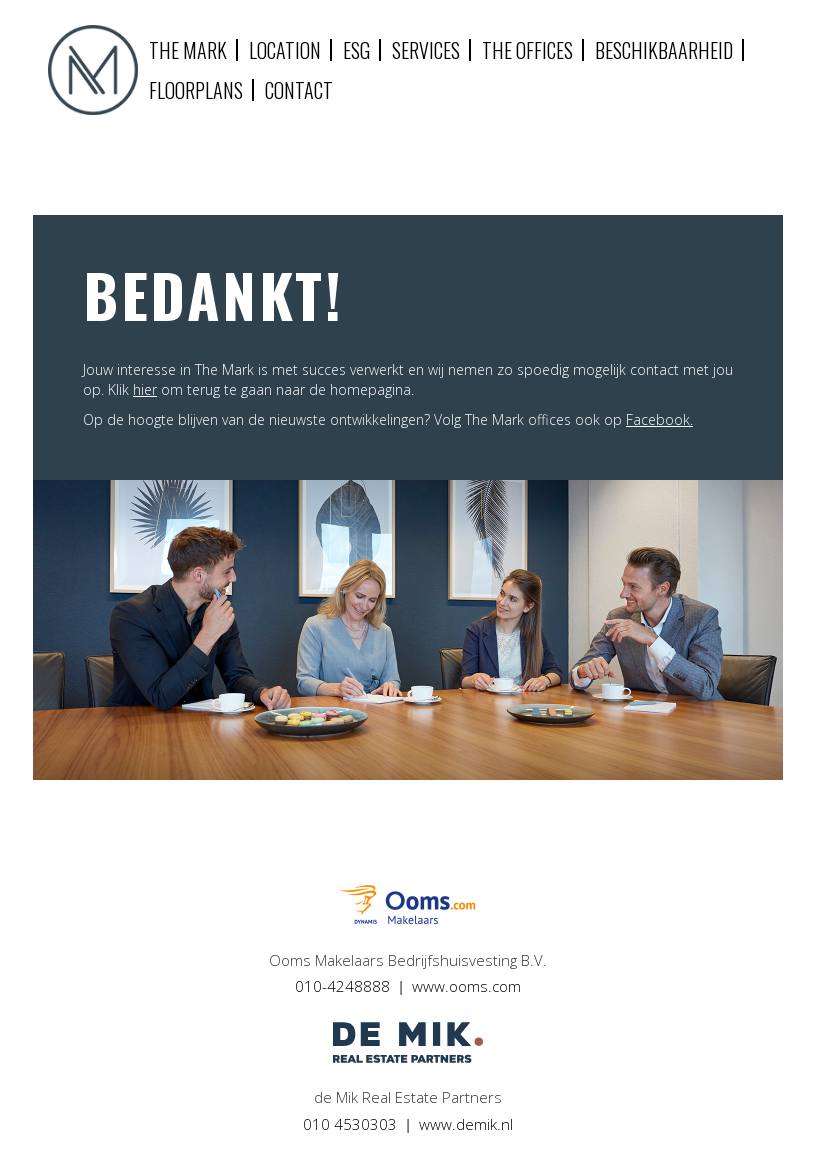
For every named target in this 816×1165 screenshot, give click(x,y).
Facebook (658, 419)
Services (426, 50)
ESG (356, 50)
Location (285, 50)
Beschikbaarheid (664, 50)
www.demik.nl (466, 1124)
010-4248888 (342, 986)
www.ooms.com (466, 986)
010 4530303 (350, 1124)
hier (145, 389)
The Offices (527, 50)
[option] (408, 630)
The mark (188, 50)
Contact (299, 90)
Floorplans (196, 90)
